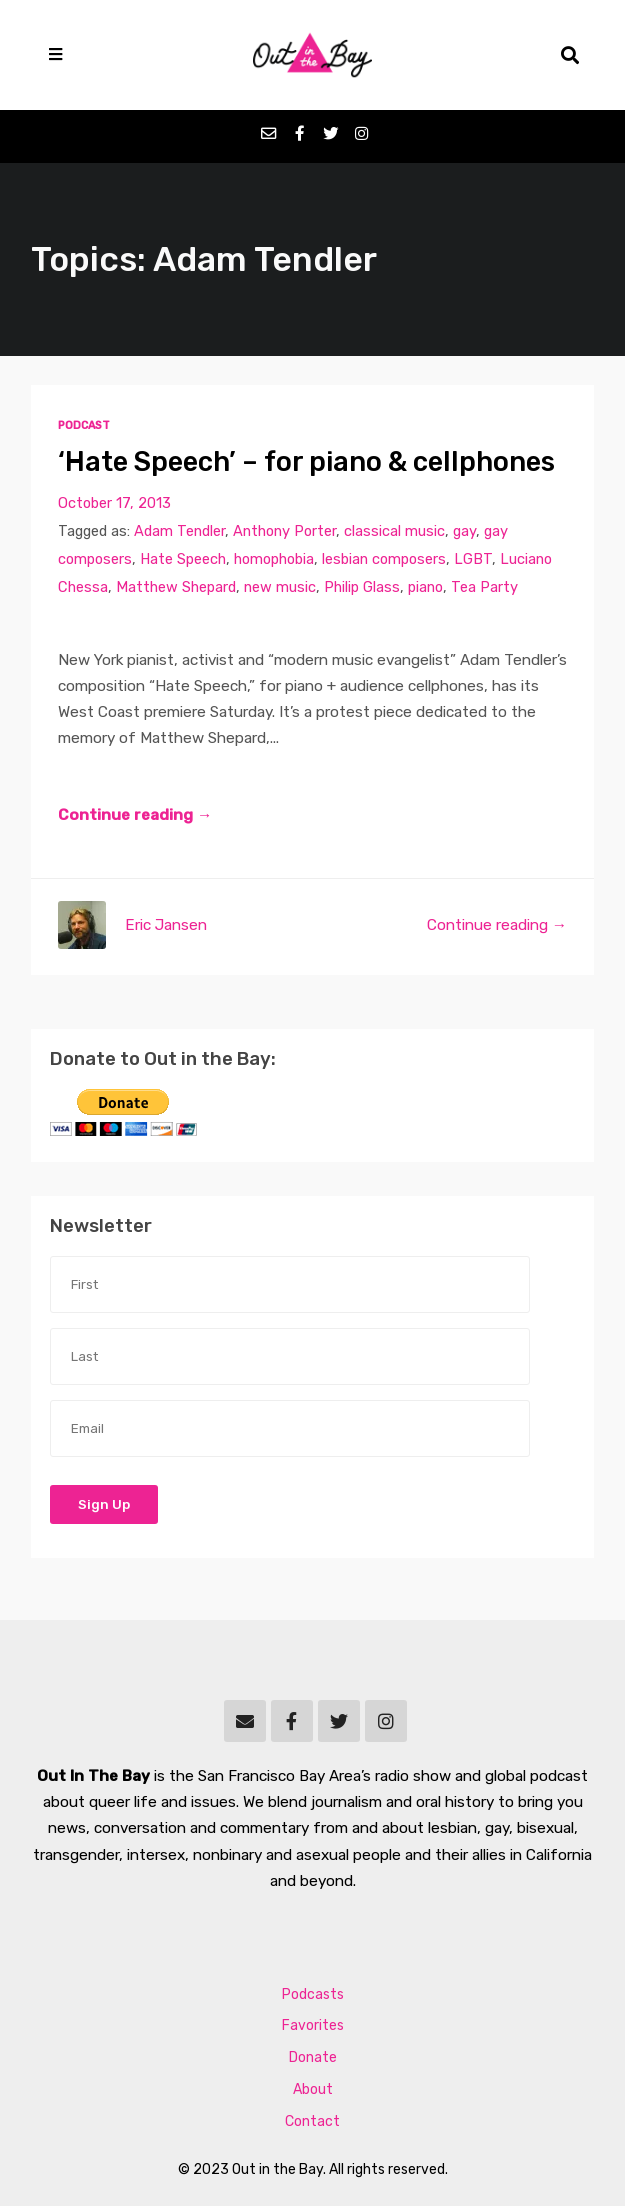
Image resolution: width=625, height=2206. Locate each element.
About (313, 2089)
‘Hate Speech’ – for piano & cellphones (306, 462)
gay (464, 531)
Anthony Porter (284, 531)
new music (280, 587)
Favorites (313, 2025)
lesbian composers (384, 559)
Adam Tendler (179, 531)
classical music (394, 531)
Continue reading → (135, 815)
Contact (312, 2121)
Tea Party (484, 587)
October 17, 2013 (114, 503)
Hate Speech (183, 559)
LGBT (473, 559)
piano (425, 587)
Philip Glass (362, 587)
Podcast (84, 425)
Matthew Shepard (176, 587)
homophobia (274, 559)
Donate (313, 2057)
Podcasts (313, 1994)
